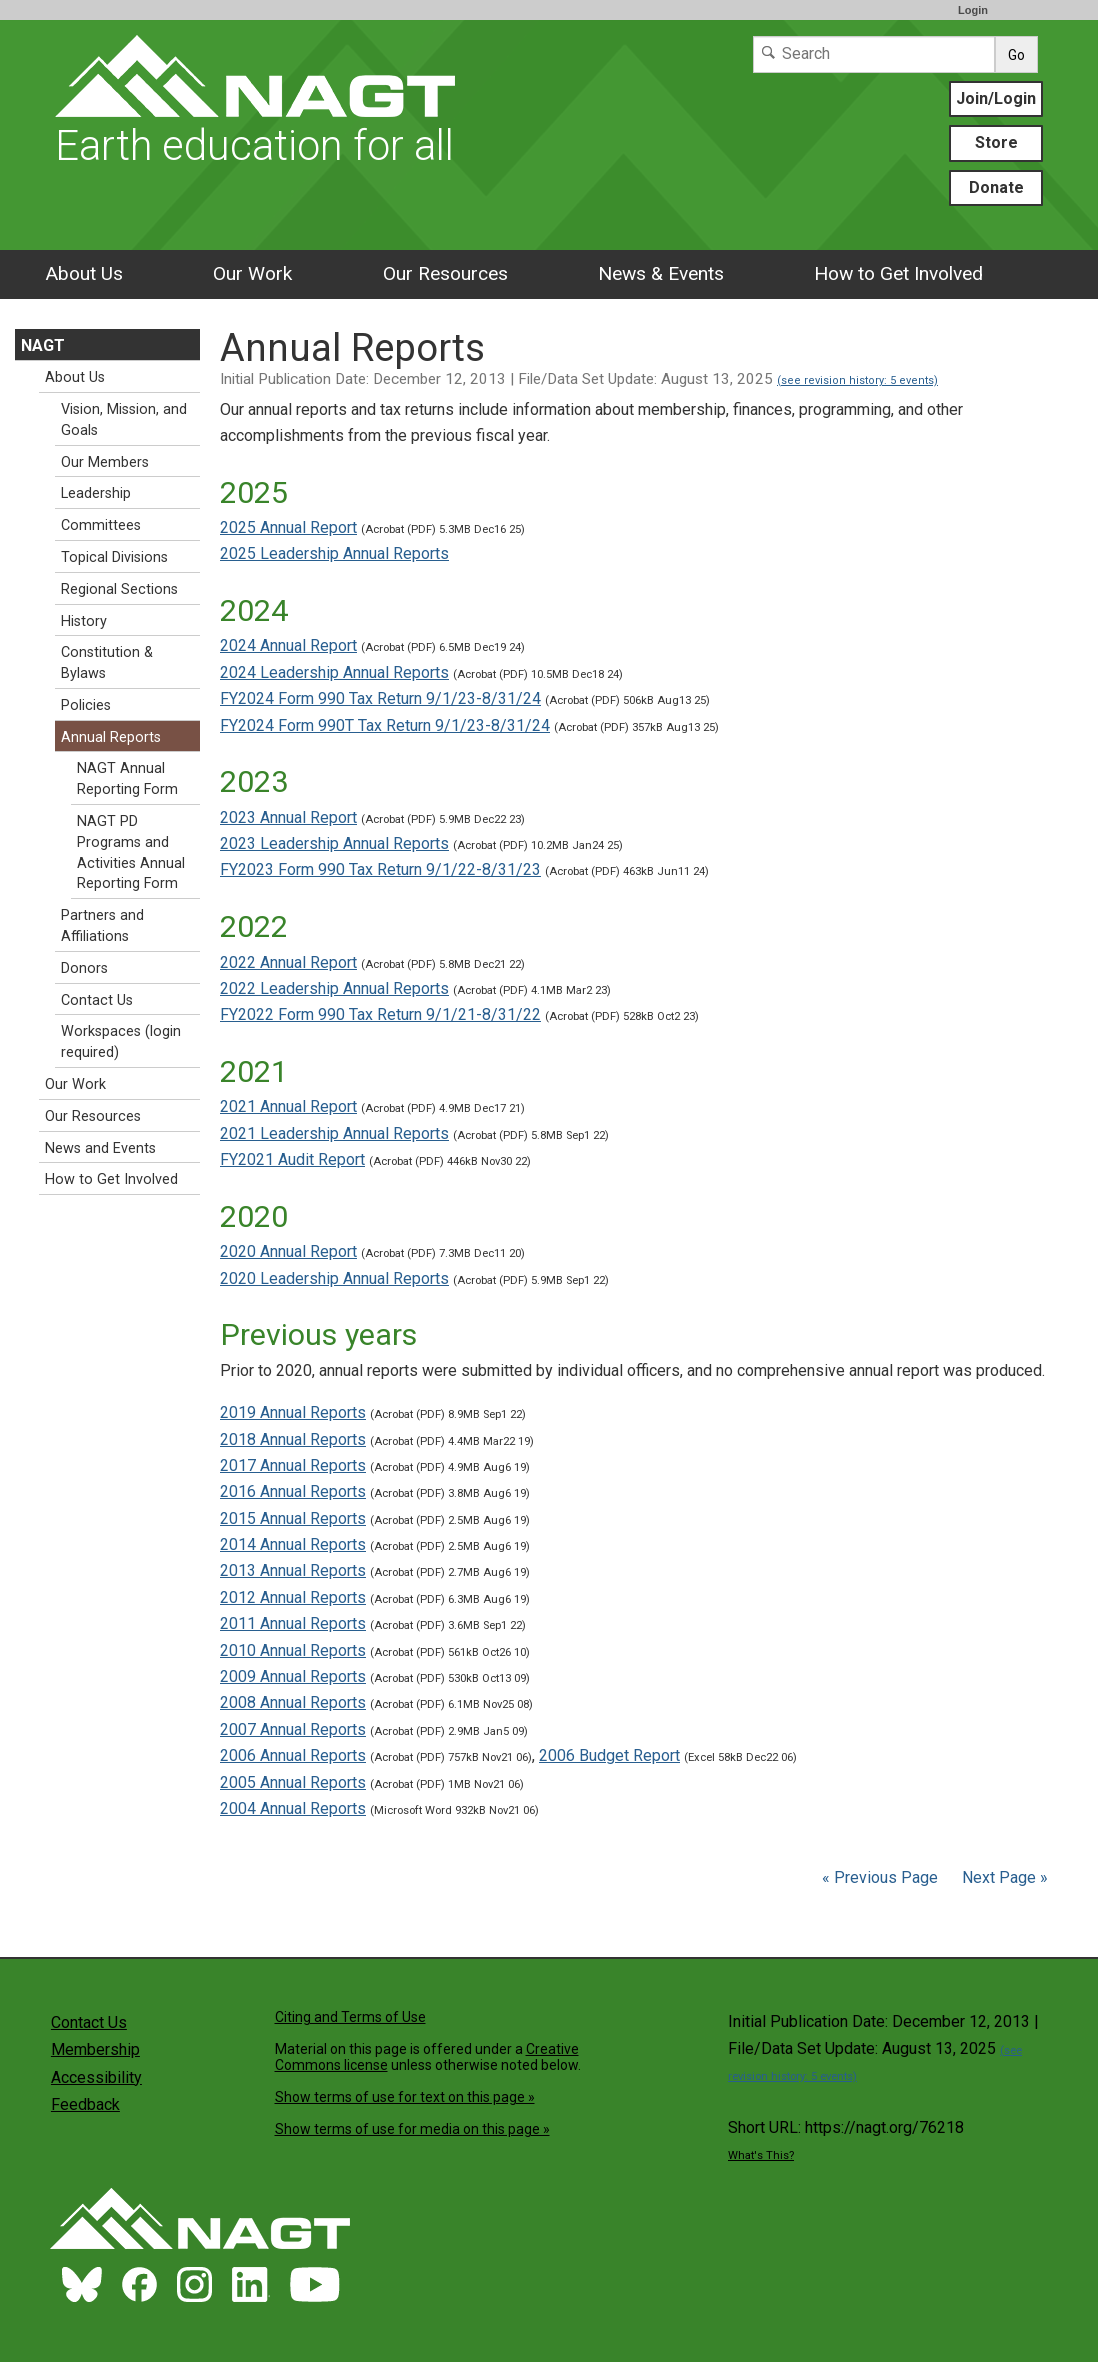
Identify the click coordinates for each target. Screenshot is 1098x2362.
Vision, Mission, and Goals (124, 420)
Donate (996, 187)
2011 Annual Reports (293, 1623)
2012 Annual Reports (293, 1597)
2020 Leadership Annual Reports (334, 1278)
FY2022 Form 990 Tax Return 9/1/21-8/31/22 (380, 1014)
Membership (95, 2049)
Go (1016, 55)
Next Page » (1003, 1877)
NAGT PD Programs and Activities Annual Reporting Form (131, 852)
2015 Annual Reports (293, 1518)
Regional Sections (119, 589)
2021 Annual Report (288, 1106)
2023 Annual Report (288, 817)
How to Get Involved (898, 273)
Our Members (105, 462)
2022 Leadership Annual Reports (334, 988)
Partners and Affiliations (102, 926)
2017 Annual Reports (293, 1465)
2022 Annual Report (288, 962)
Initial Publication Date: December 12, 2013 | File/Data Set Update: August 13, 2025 (579, 379)
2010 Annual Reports (293, 1650)
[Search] (874, 54)
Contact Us (97, 1000)
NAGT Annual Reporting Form (127, 779)
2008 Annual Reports (293, 1702)
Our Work (252, 273)
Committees (101, 525)
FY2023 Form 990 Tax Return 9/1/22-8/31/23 (380, 869)
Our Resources (445, 273)
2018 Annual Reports (293, 1439)
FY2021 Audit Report (292, 1159)
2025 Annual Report (288, 527)
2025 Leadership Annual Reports (334, 553)
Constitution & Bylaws (107, 663)
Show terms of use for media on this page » (412, 2129)
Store (996, 142)
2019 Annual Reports (293, 1412)
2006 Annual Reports (293, 1755)
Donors (84, 968)
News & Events (661, 273)
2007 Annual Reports (293, 1729)
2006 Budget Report (609, 1755)
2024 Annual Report (288, 645)
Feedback (85, 2104)
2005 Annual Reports (293, 1782)
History (84, 621)
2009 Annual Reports (293, 1676)
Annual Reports (111, 737)
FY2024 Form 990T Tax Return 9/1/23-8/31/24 (385, 725)
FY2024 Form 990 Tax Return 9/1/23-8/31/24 (380, 698)
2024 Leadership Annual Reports (334, 672)
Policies (86, 705)
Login (973, 10)
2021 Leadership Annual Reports (334, 1133)
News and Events (100, 1148)
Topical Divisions (114, 557)
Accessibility (96, 2077)
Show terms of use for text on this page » (405, 2097)
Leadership (96, 493)
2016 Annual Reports (293, 1491)
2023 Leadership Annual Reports (334, 843)
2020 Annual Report (288, 1251)
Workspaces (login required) (121, 1042)
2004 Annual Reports (293, 1808)
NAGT (43, 345)
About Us (84, 273)
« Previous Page (880, 1877)
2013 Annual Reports (293, 1570)
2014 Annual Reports (293, 1544)
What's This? (761, 2155)
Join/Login (996, 98)
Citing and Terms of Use (350, 2017)
